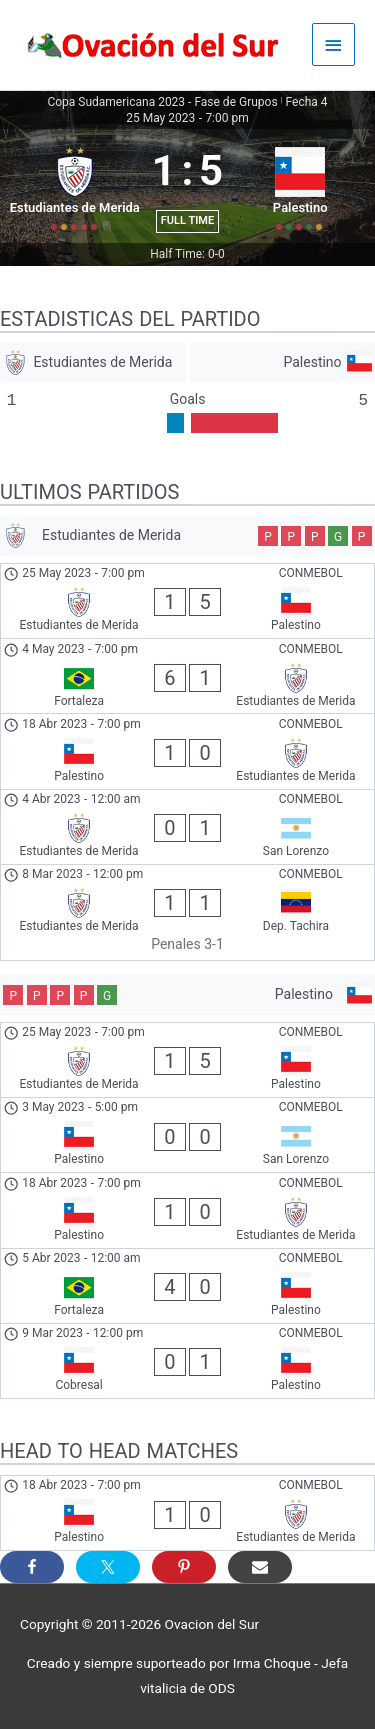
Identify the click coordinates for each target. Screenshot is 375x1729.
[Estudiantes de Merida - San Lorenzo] (187, 827)
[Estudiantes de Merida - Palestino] (187, 601)
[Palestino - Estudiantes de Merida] (187, 751)
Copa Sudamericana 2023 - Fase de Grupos (162, 102)
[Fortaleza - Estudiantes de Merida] (187, 676)
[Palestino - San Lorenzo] (187, 1135)
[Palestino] (283, 362)
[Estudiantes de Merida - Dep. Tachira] (187, 912)
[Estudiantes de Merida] (93, 362)
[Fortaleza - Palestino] (187, 1286)
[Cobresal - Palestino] (187, 1361)
